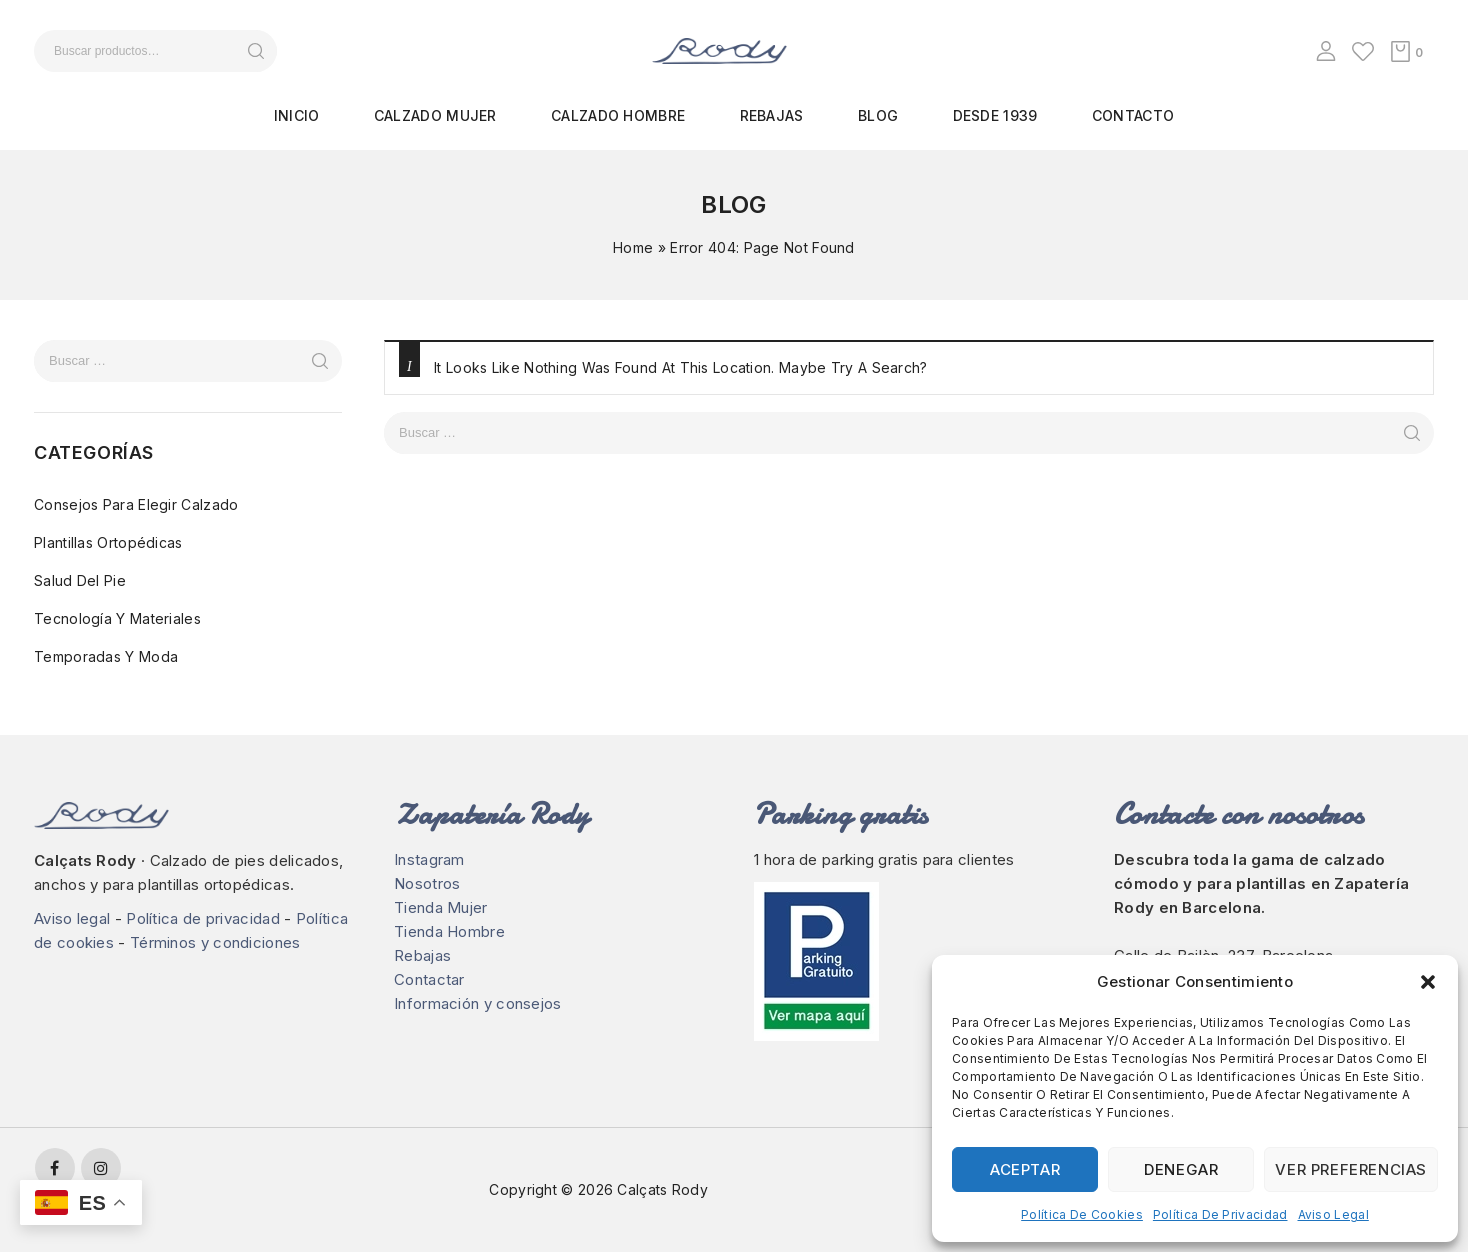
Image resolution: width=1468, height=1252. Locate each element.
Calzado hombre (618, 115)
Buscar (255, 51)
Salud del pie (80, 580)
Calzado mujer (435, 115)
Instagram (429, 859)
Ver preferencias (1351, 1169)
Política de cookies (1082, 1214)
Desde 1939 (995, 115)
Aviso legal (1333, 1214)
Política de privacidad (1220, 1214)
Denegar (1181, 1169)
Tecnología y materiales (117, 618)
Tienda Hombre (449, 931)
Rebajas (772, 115)
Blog (878, 115)
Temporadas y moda (106, 656)
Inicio (297, 115)
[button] (1428, 982)
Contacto (1133, 115)
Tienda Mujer (441, 907)
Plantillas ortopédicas (108, 542)
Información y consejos (478, 1003)
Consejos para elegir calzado (136, 504)
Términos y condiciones (215, 942)
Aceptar (1025, 1169)
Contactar (429, 979)
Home (633, 247)
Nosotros (427, 883)
